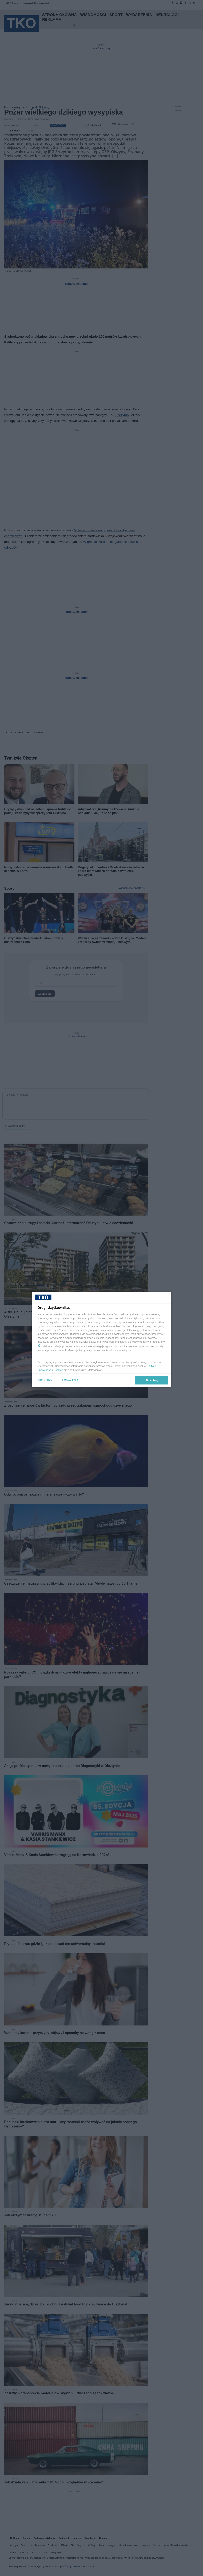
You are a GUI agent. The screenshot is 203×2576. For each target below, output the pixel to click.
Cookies (58, 1369)
